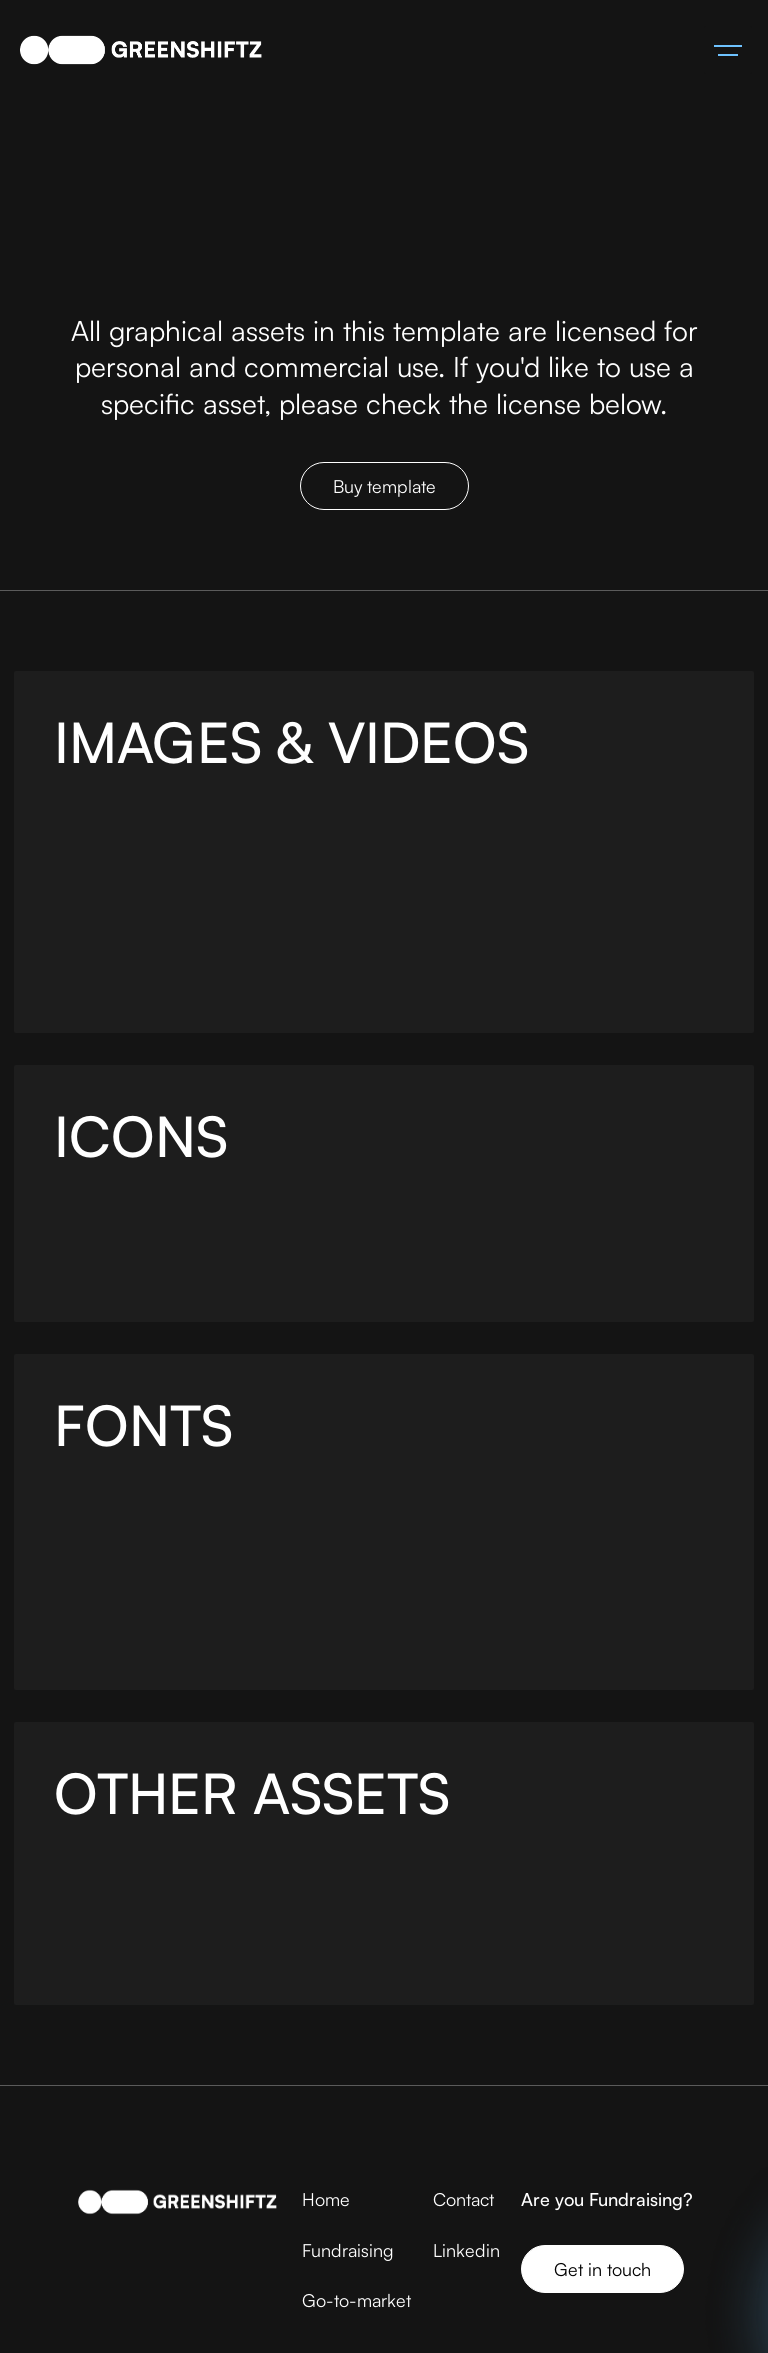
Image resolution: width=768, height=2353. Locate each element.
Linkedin (466, 2250)
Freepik (360, 837)
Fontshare (253, 1520)
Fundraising (348, 2250)
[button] (728, 50)
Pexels (238, 837)
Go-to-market (356, 2300)
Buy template (384, 486)
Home (326, 2199)
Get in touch (602, 2268)
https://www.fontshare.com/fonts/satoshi (249, 1626)
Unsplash (151, 837)
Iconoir (214, 1231)
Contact (463, 2199)
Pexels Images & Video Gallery (201, 916)
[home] (141, 50)
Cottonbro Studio (348, 969)
